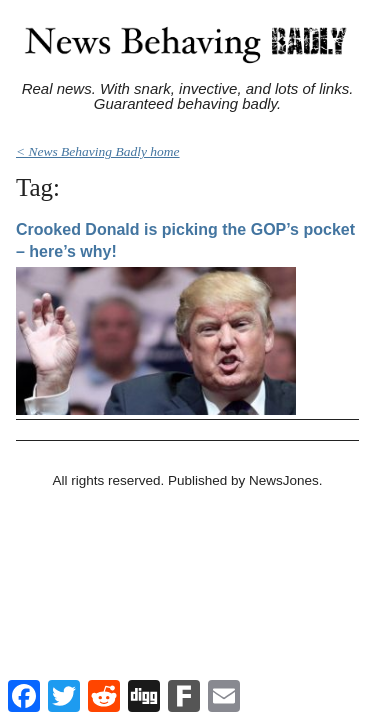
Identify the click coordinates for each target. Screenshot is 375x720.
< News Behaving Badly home (98, 151)
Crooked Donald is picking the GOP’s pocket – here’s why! (185, 240)
